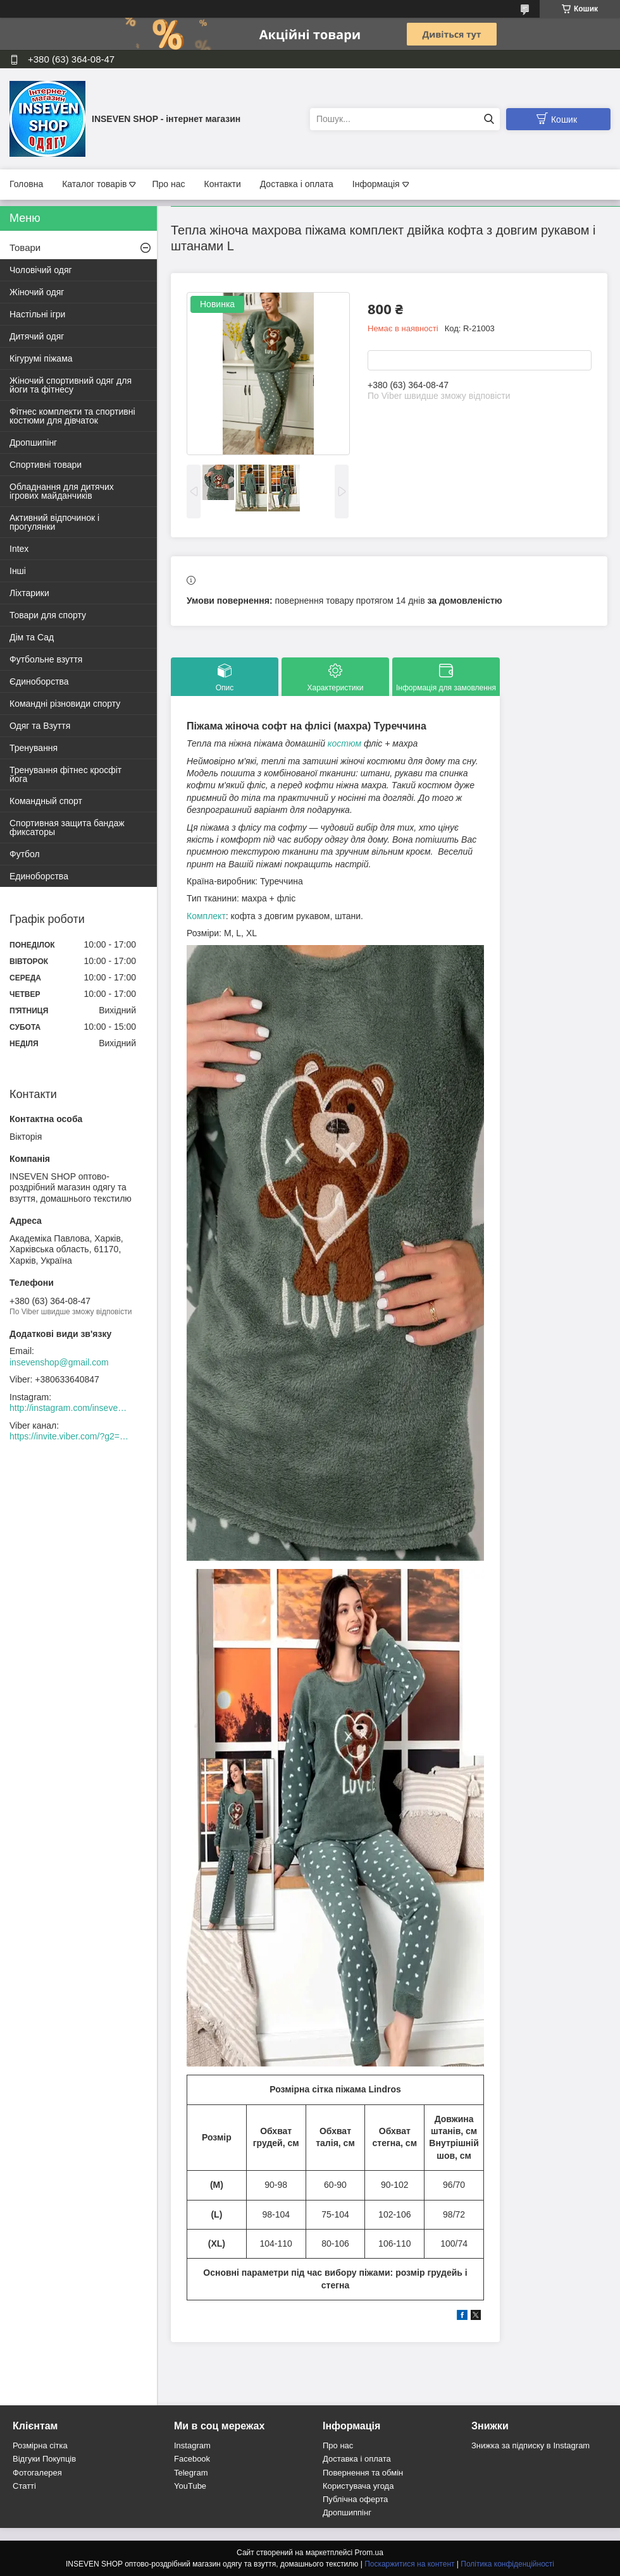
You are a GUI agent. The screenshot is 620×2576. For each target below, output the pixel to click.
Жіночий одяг (36, 292)
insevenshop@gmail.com (59, 1362)
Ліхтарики (29, 593)
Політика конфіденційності (507, 2564)
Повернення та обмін (363, 2472)
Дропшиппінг (347, 2512)
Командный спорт (45, 801)
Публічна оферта (355, 2499)
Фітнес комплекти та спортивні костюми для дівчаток (72, 415)
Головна (26, 184)
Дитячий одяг (36, 336)
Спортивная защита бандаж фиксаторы (67, 827)
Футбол (24, 854)
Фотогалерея (37, 2472)
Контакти (222, 184)
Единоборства (38, 876)
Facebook (192, 2458)
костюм (344, 743)
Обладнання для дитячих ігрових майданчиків (61, 491)
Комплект (206, 916)
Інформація (376, 184)
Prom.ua (369, 2552)
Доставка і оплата (296, 184)
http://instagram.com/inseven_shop (69, 1408)
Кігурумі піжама (41, 358)
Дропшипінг (33, 442)
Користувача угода (358, 2486)
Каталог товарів (94, 184)
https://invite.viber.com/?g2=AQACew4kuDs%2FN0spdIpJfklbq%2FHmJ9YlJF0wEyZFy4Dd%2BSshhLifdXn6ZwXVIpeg (69, 1436)
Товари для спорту (47, 615)
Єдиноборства (39, 681)
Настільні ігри (37, 314)
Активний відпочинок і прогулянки (54, 522)
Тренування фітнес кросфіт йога (65, 774)
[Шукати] (489, 119)
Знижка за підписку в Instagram (530, 2445)
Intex (18, 549)
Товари (24, 247)
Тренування (33, 748)
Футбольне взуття (45, 659)
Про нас (168, 184)
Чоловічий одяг (40, 270)
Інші (17, 571)
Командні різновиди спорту (64, 704)
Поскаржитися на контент (409, 2564)
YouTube (190, 2486)
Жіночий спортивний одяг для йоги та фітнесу (70, 384)
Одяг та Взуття (39, 726)
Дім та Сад (31, 637)
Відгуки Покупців (44, 2458)
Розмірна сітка (40, 2445)
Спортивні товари (45, 465)
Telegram (191, 2472)
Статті (24, 2486)
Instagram (192, 2445)
